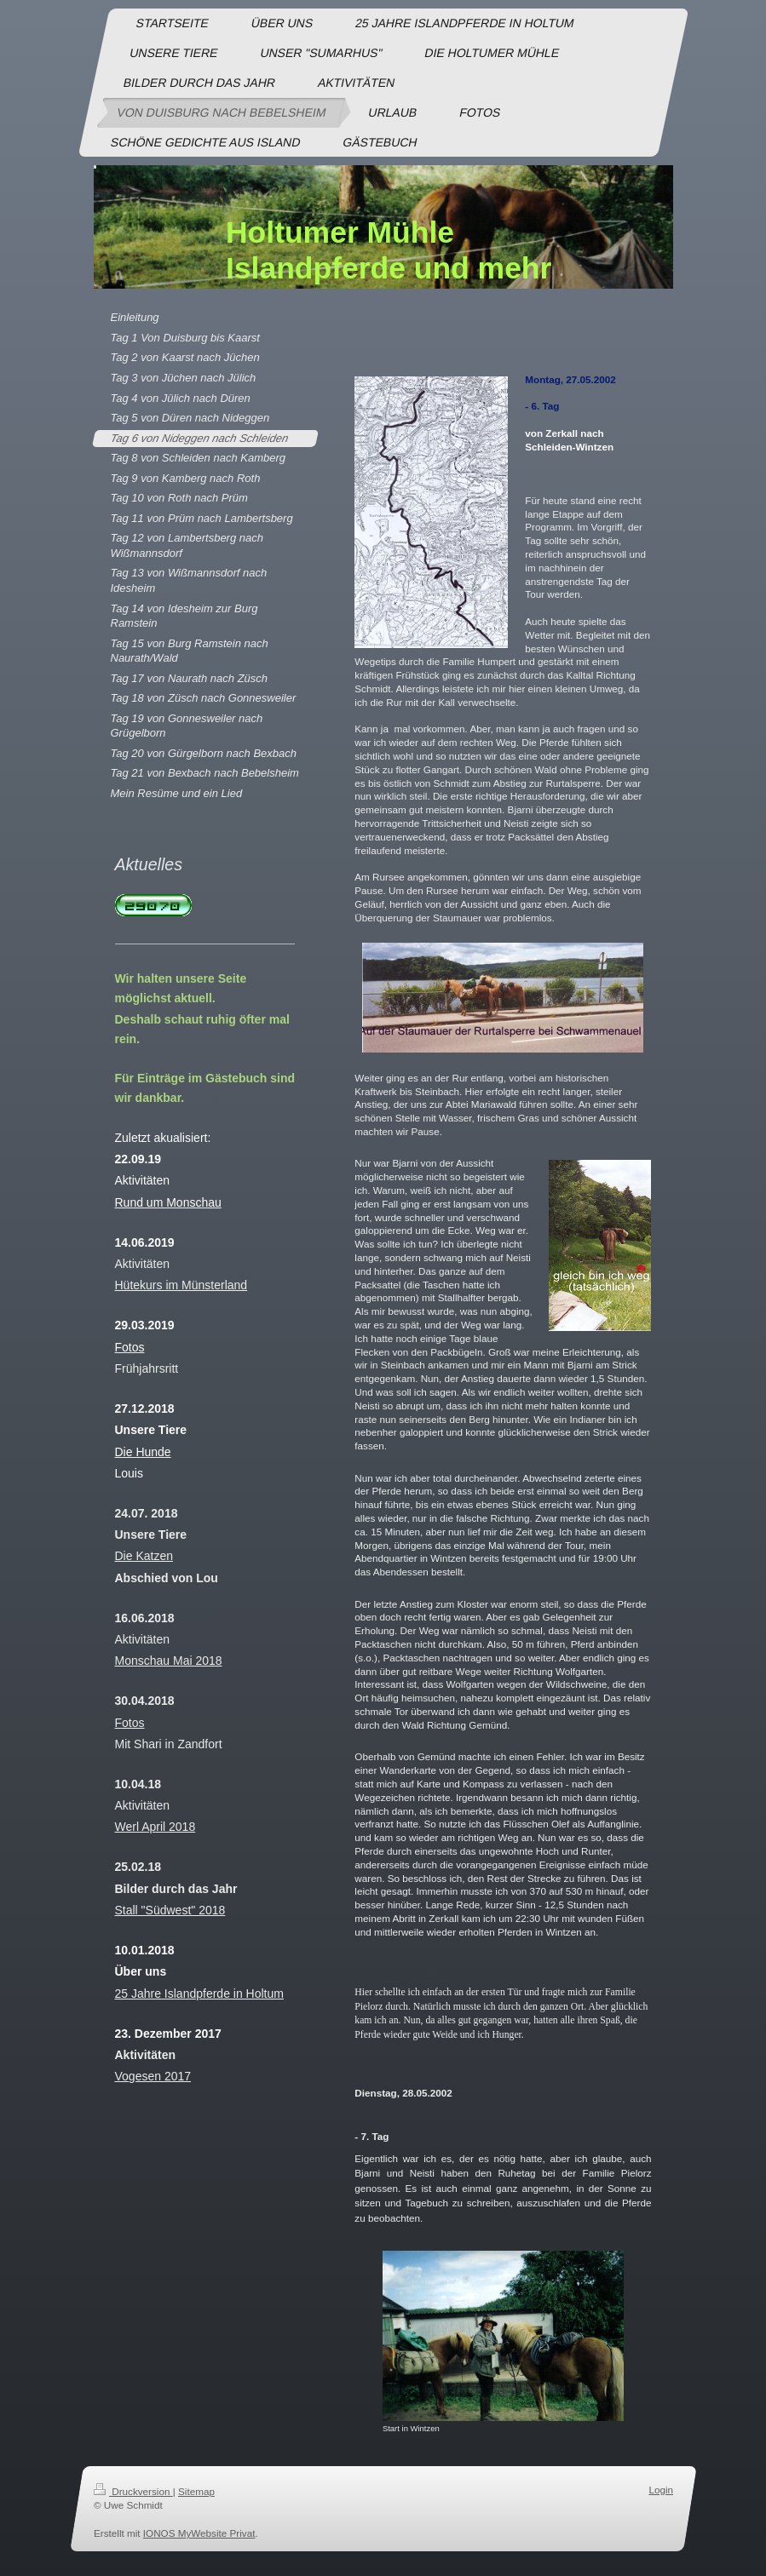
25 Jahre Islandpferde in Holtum (199, 1993)
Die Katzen (144, 1556)
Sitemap (196, 2491)
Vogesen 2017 (153, 2076)
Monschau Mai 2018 (168, 1660)
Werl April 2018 (155, 1826)
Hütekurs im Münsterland (181, 1285)
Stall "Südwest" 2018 (170, 1910)
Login (660, 2489)
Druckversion (133, 2491)
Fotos (130, 1723)
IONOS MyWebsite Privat (198, 2533)
